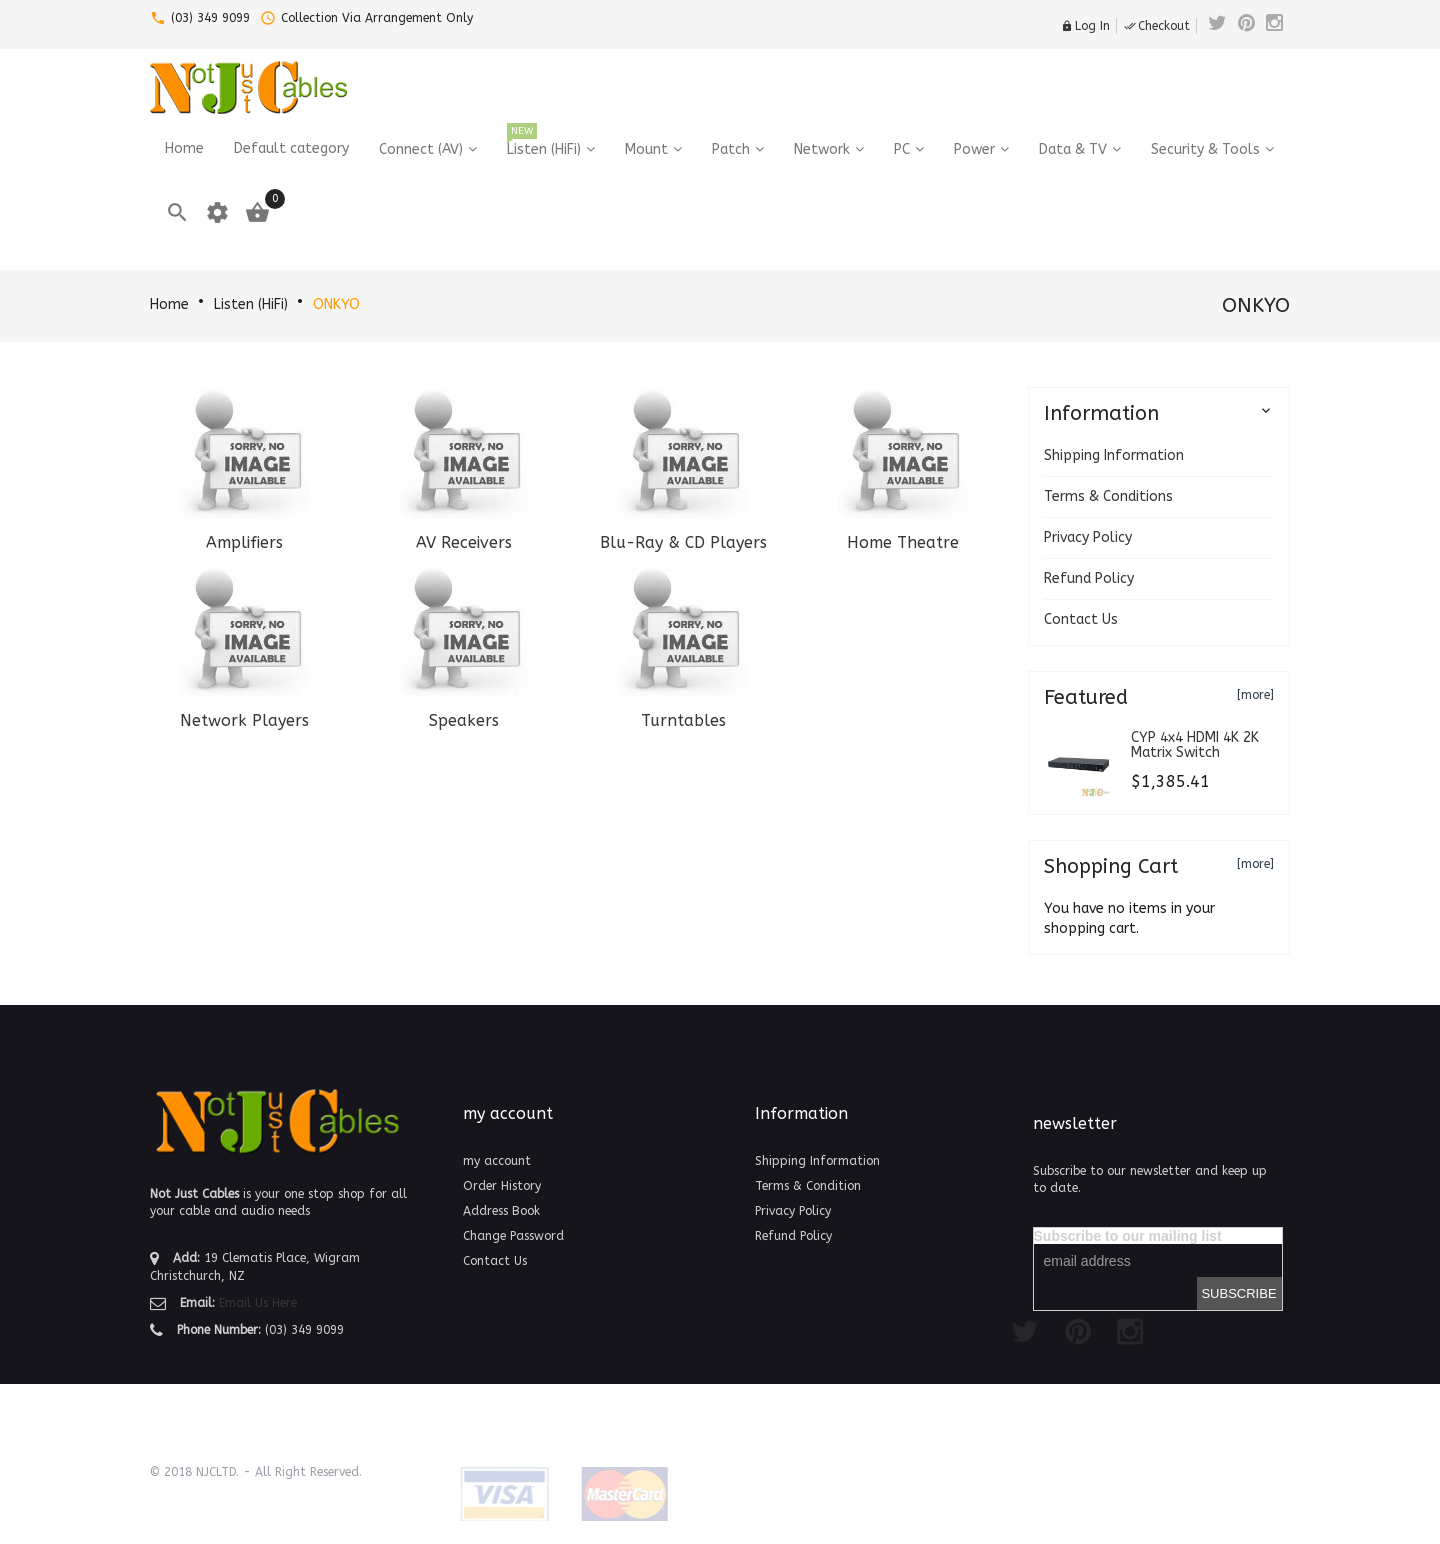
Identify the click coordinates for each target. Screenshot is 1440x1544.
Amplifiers (244, 542)
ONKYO (336, 304)
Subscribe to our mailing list (1128, 1236)
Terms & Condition (808, 1186)
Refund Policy (1089, 578)
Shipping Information (1114, 455)
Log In (1085, 26)
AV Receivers (464, 542)
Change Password (513, 1236)
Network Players (244, 720)
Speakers (464, 720)
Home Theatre (903, 542)
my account (497, 1161)
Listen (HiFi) (251, 304)
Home (169, 304)
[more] (1255, 695)
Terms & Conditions (1108, 496)
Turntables (683, 720)
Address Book (501, 1211)
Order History (502, 1186)
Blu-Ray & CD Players (683, 542)
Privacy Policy (1088, 537)
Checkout (1157, 26)
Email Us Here (258, 1303)
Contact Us (1081, 619)
